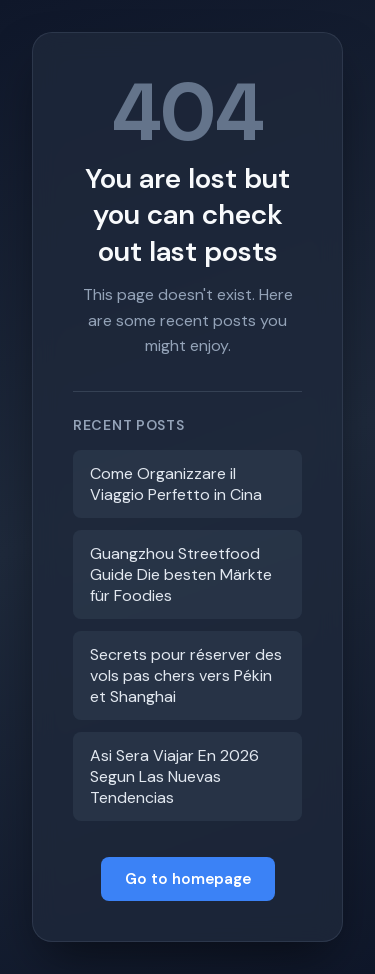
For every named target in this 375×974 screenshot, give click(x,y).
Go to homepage (188, 879)
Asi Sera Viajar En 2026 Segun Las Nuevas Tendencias (174, 776)
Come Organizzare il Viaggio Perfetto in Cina (176, 484)
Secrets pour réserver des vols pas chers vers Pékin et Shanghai (186, 675)
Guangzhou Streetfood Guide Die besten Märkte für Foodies (181, 574)
